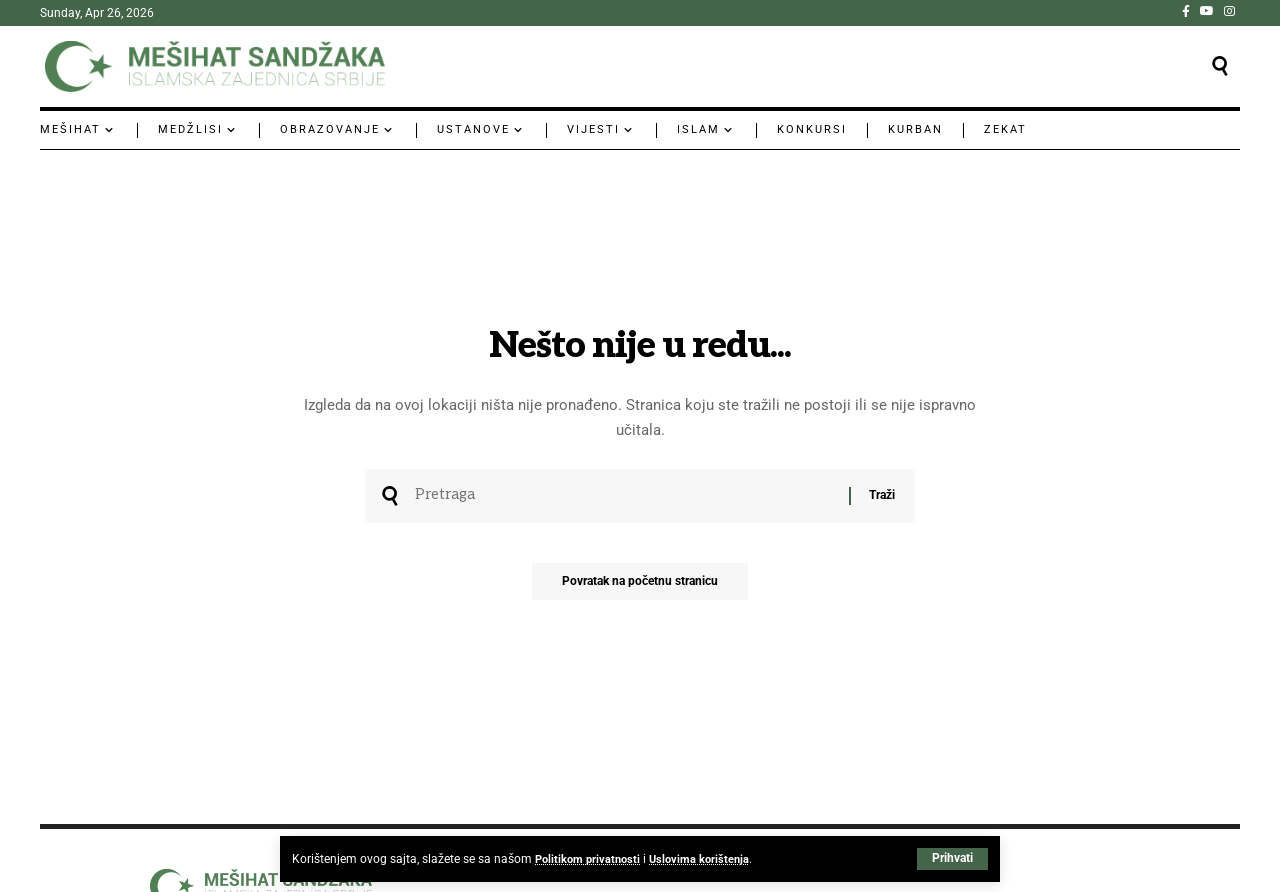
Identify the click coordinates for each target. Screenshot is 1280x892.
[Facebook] (1186, 11)
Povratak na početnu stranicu (640, 587)
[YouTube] (1207, 11)
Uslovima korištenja (707, 859)
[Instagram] (1229, 11)
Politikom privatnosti (590, 859)
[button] (952, 859)
